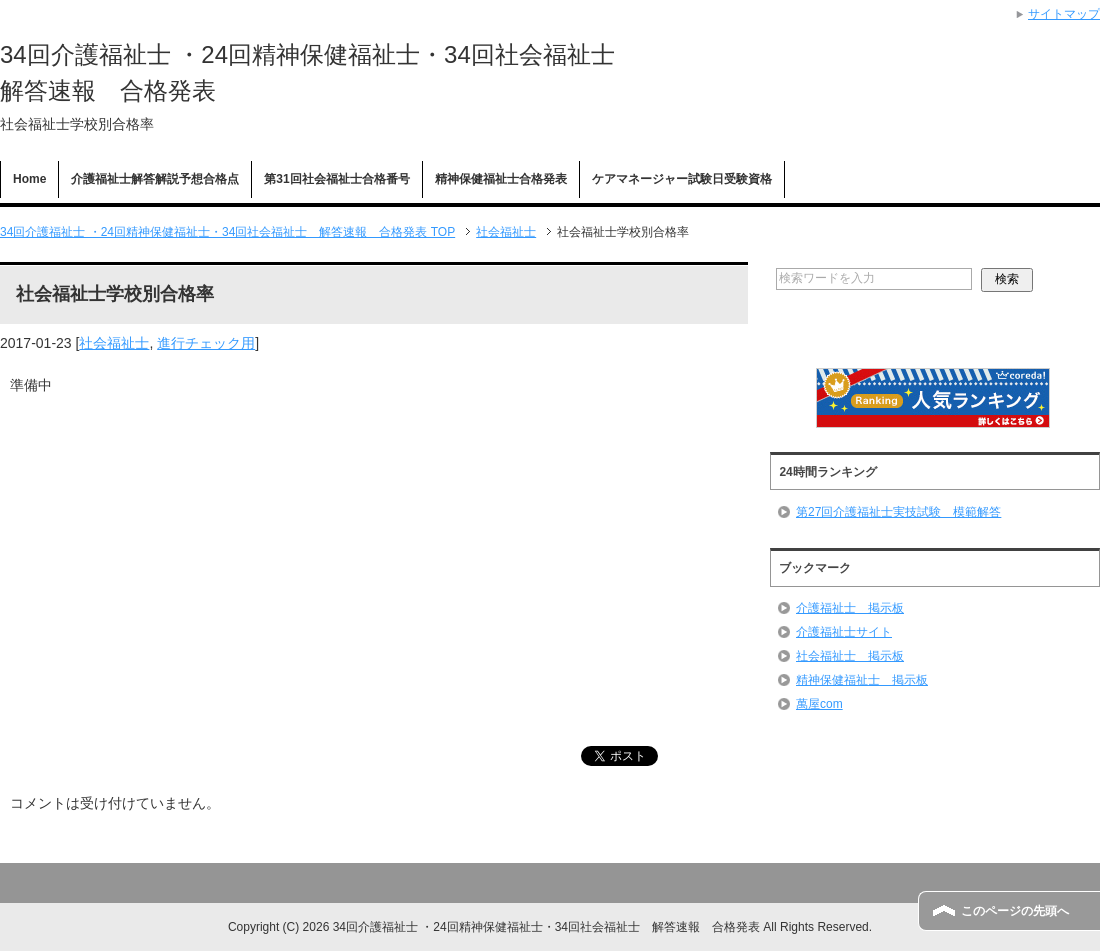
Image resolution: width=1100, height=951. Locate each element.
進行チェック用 (206, 343)
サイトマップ (1064, 14)
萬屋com (819, 704)
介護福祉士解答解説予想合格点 (155, 179)
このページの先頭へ (1015, 911)
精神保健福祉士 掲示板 (862, 680)
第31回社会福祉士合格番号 (336, 179)
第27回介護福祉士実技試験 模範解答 (898, 512)
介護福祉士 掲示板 (850, 608)
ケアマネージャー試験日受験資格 (682, 179)
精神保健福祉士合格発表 (501, 179)
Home (29, 179)
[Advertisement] (374, 557)
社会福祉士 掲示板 (850, 656)
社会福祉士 (114, 343)
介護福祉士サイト (844, 632)
